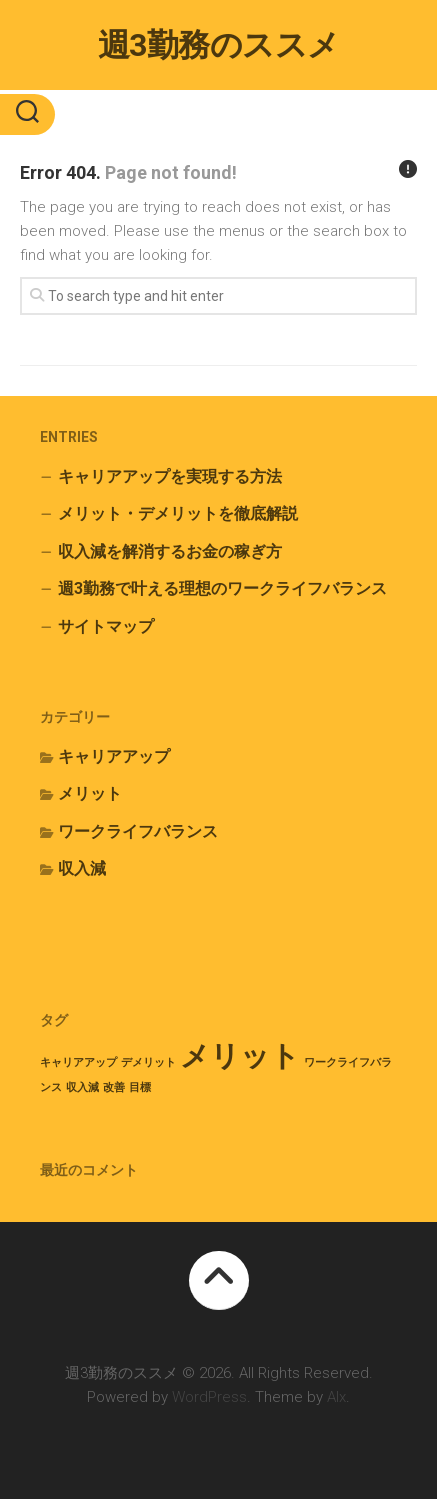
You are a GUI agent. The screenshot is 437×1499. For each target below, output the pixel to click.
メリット (90, 793)
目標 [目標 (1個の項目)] (140, 1087)
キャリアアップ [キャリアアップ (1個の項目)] (78, 1062)
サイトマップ (106, 626)
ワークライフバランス (138, 831)
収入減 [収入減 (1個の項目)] (82, 1087)
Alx (336, 1397)
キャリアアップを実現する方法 (170, 476)
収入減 (82, 868)
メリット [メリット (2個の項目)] (240, 1056)
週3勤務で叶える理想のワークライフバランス (222, 588)
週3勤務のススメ (219, 45)
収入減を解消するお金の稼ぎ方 (170, 551)
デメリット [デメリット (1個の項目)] (148, 1062)
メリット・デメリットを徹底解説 (178, 513)
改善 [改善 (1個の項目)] (114, 1087)
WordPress (209, 1397)
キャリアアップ (114, 756)
